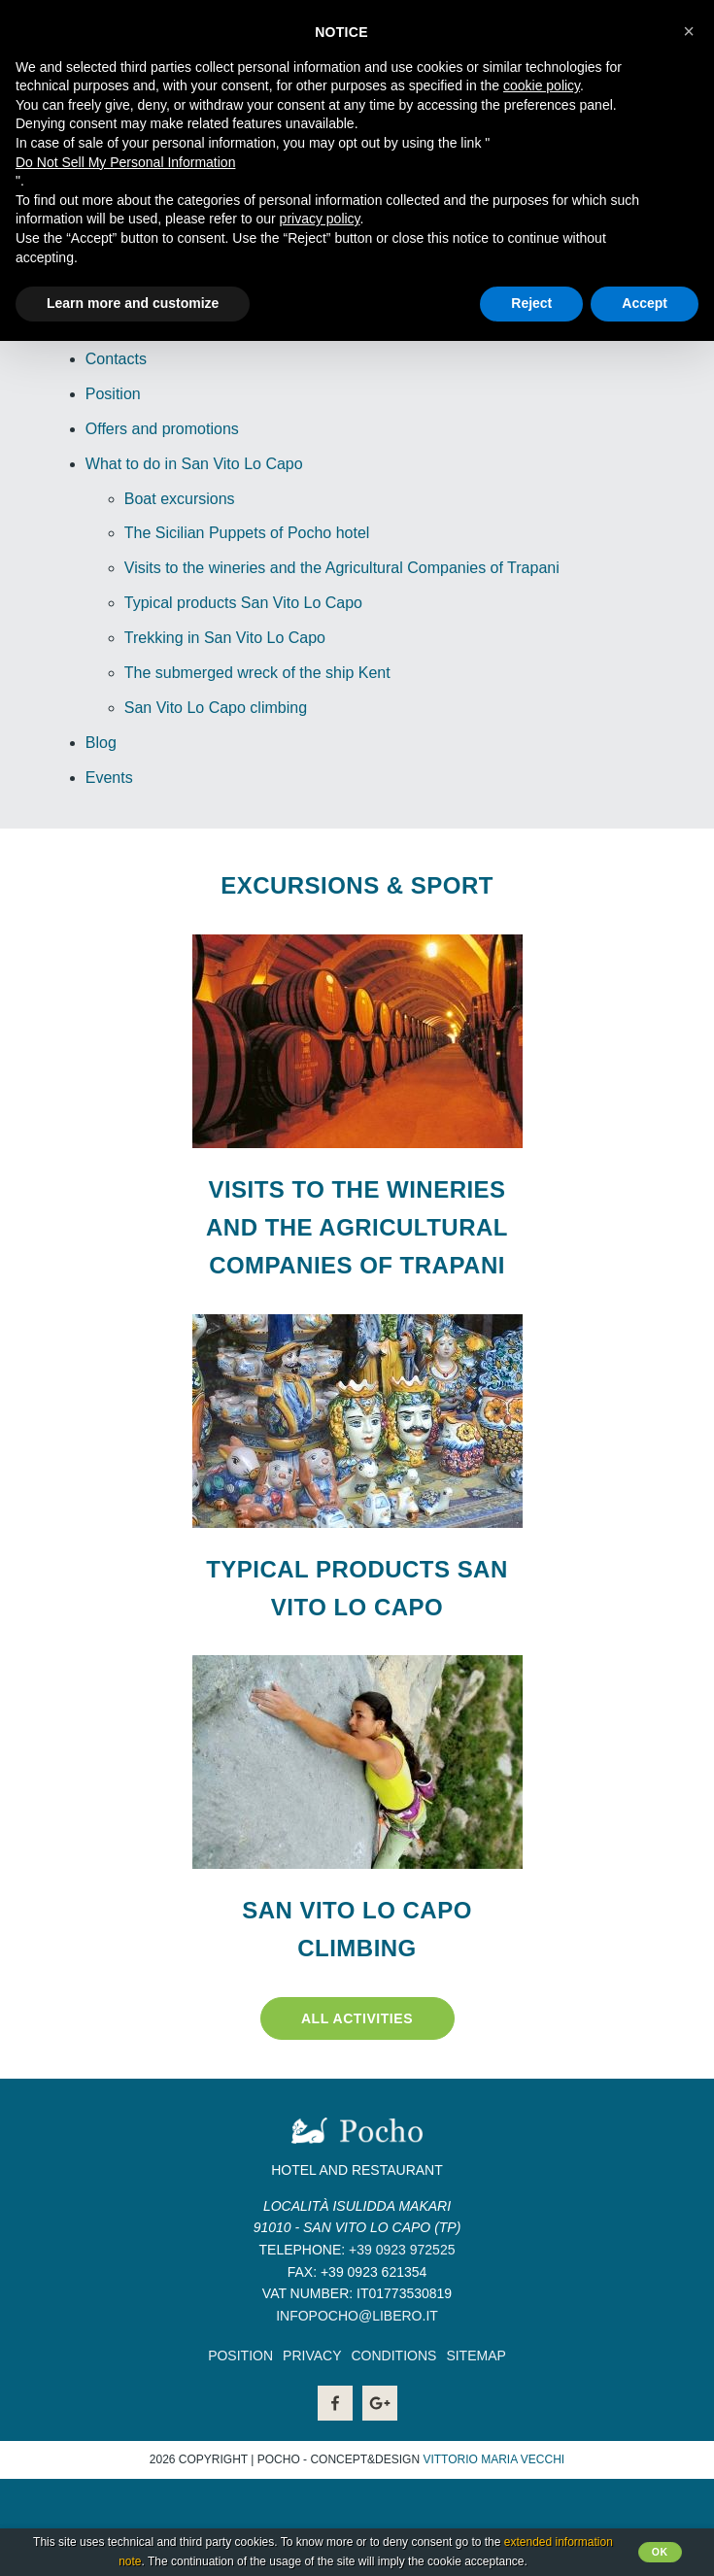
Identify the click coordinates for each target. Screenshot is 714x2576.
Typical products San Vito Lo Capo (243, 602)
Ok (660, 2552)
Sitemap (475, 2355)
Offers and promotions (162, 429)
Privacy (312, 2355)
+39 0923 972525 (402, 2249)
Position (113, 394)
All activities (357, 2018)
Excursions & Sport (357, 885)
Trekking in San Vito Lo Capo (224, 637)
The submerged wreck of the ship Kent (257, 672)
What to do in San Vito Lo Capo (194, 464)
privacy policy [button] (320, 218)
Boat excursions (179, 499)
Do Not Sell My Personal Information (125, 162)
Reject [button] (531, 303)
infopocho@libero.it (357, 2315)
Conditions (393, 2355)
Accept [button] (644, 303)
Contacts (116, 359)
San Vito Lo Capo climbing (215, 707)
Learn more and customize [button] (133, 303)
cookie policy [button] (541, 85)
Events (109, 777)
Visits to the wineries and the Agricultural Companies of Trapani (342, 567)
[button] (688, 31)
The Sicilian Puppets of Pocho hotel (247, 533)
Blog (101, 742)
